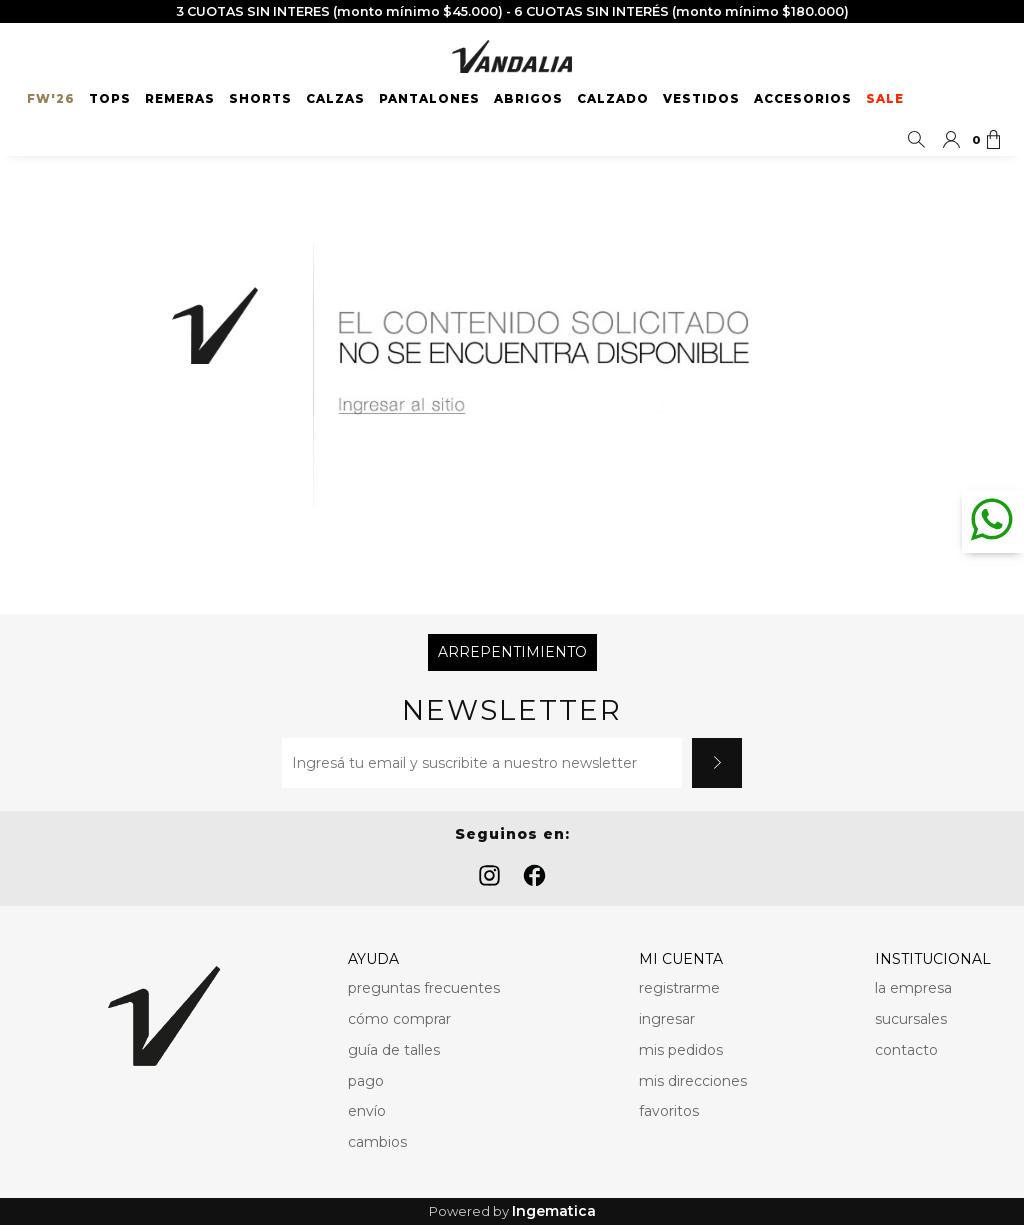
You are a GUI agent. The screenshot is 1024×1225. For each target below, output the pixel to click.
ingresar (667, 1019)
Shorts (260, 99)
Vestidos (701, 99)
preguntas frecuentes (424, 988)
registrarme (679, 988)
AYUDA (373, 959)
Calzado (613, 99)
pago (366, 1081)
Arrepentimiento (512, 652)
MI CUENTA (681, 959)
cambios (377, 1142)
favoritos (669, 1111)
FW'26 (51, 99)
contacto (906, 1050)
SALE (885, 99)
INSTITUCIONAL (933, 959)
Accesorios (803, 99)
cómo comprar (399, 1019)
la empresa (913, 988)
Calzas (335, 99)
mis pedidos (681, 1050)
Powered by (512, 1211)
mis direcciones (693, 1081)
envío (367, 1111)
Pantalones (429, 99)
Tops (110, 99)
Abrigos (528, 99)
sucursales (911, 1019)
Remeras (180, 99)
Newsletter (512, 710)
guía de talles (394, 1050)
